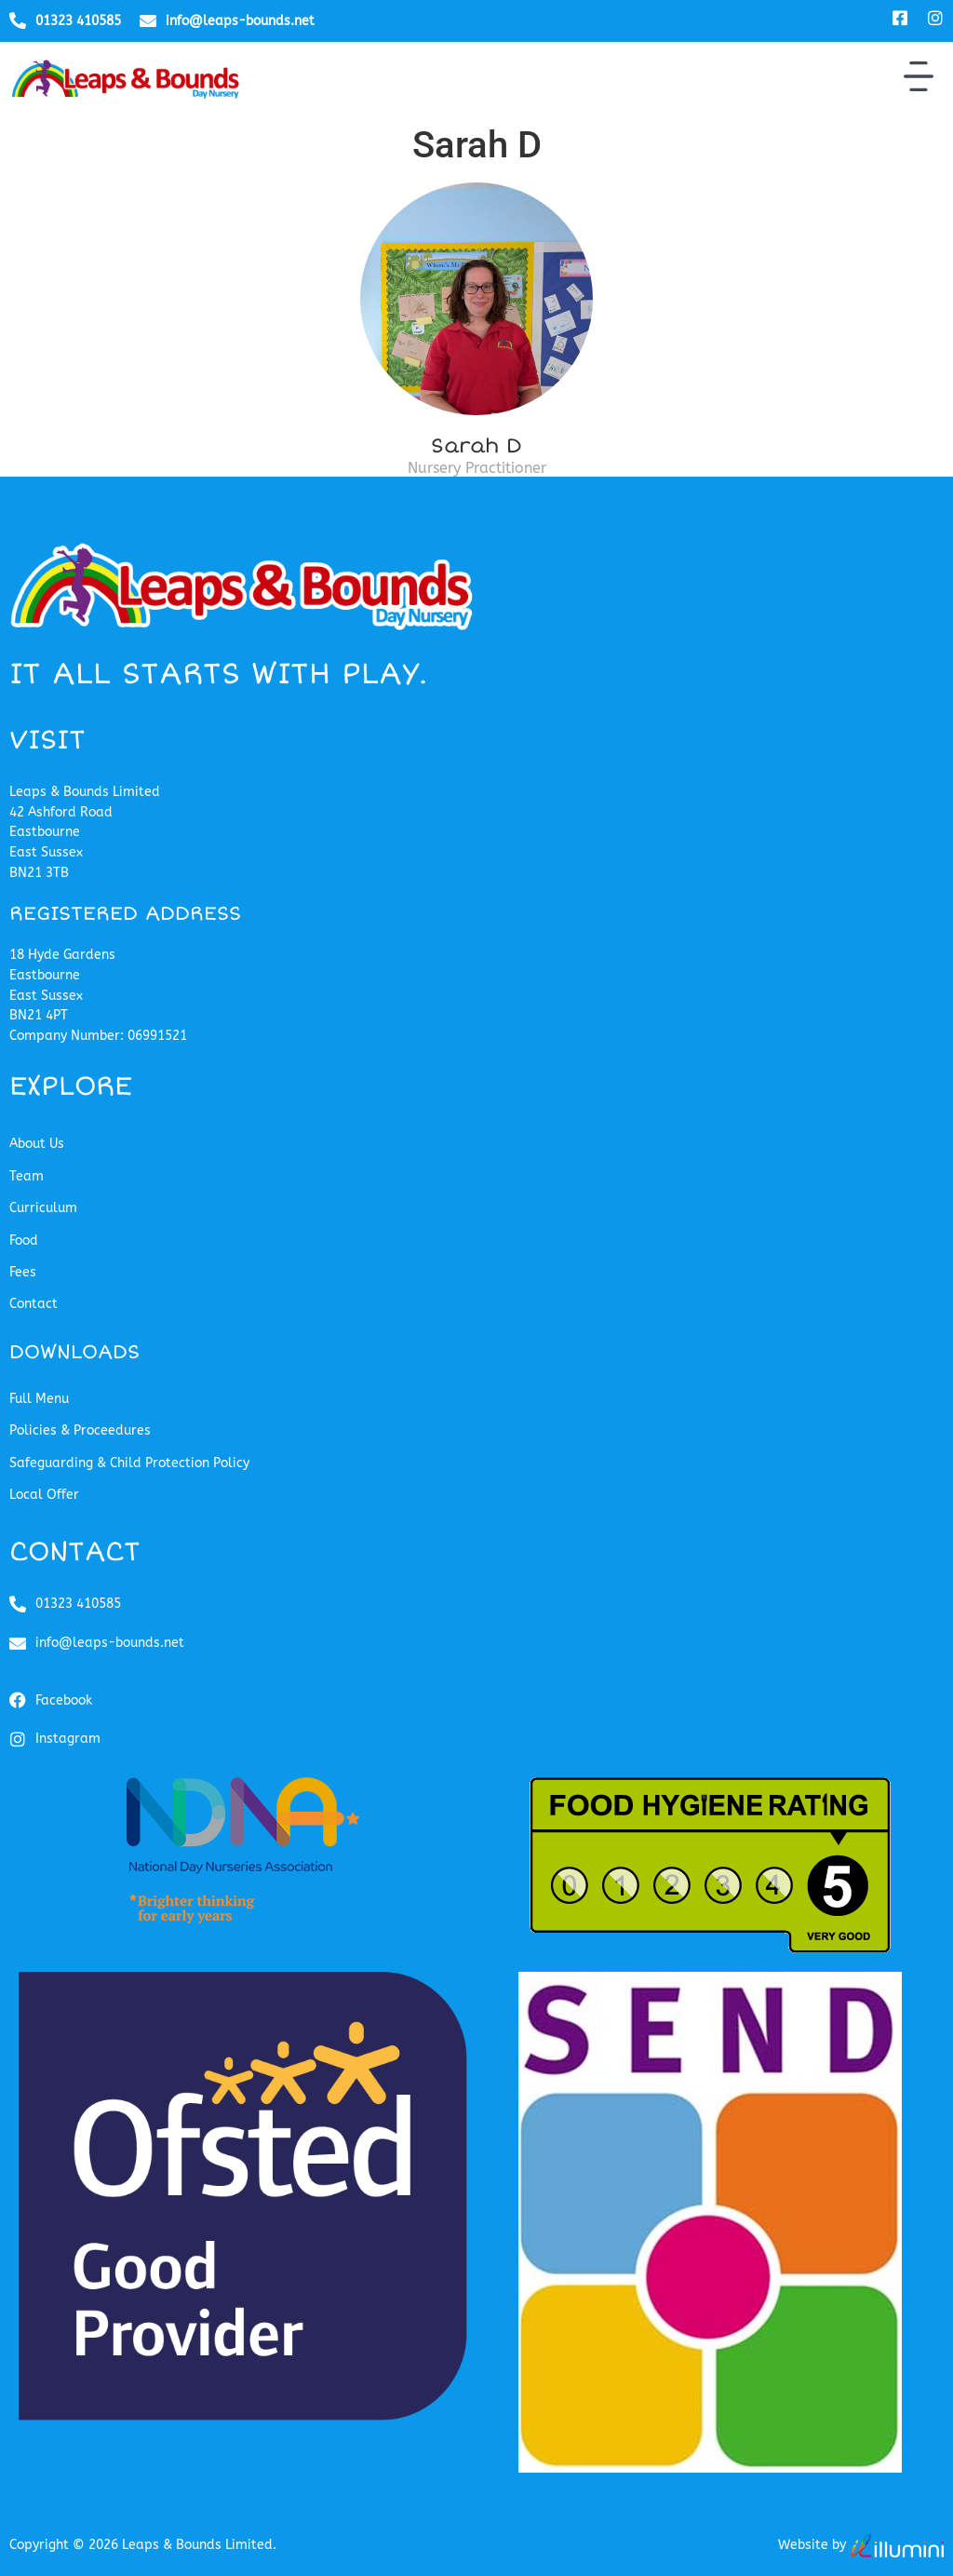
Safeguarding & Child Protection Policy (129, 1463)
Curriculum (43, 1208)
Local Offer (44, 1495)
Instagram (68, 1739)
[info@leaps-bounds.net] (148, 20)
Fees (22, 1272)
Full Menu (39, 1399)
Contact (33, 1304)
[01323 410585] (17, 20)
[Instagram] (17, 1739)
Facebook (63, 1700)
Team (26, 1176)
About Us (36, 1144)
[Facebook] (17, 1700)
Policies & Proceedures (80, 1430)
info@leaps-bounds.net (240, 21)
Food (23, 1240)
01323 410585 (78, 21)
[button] (918, 78)
